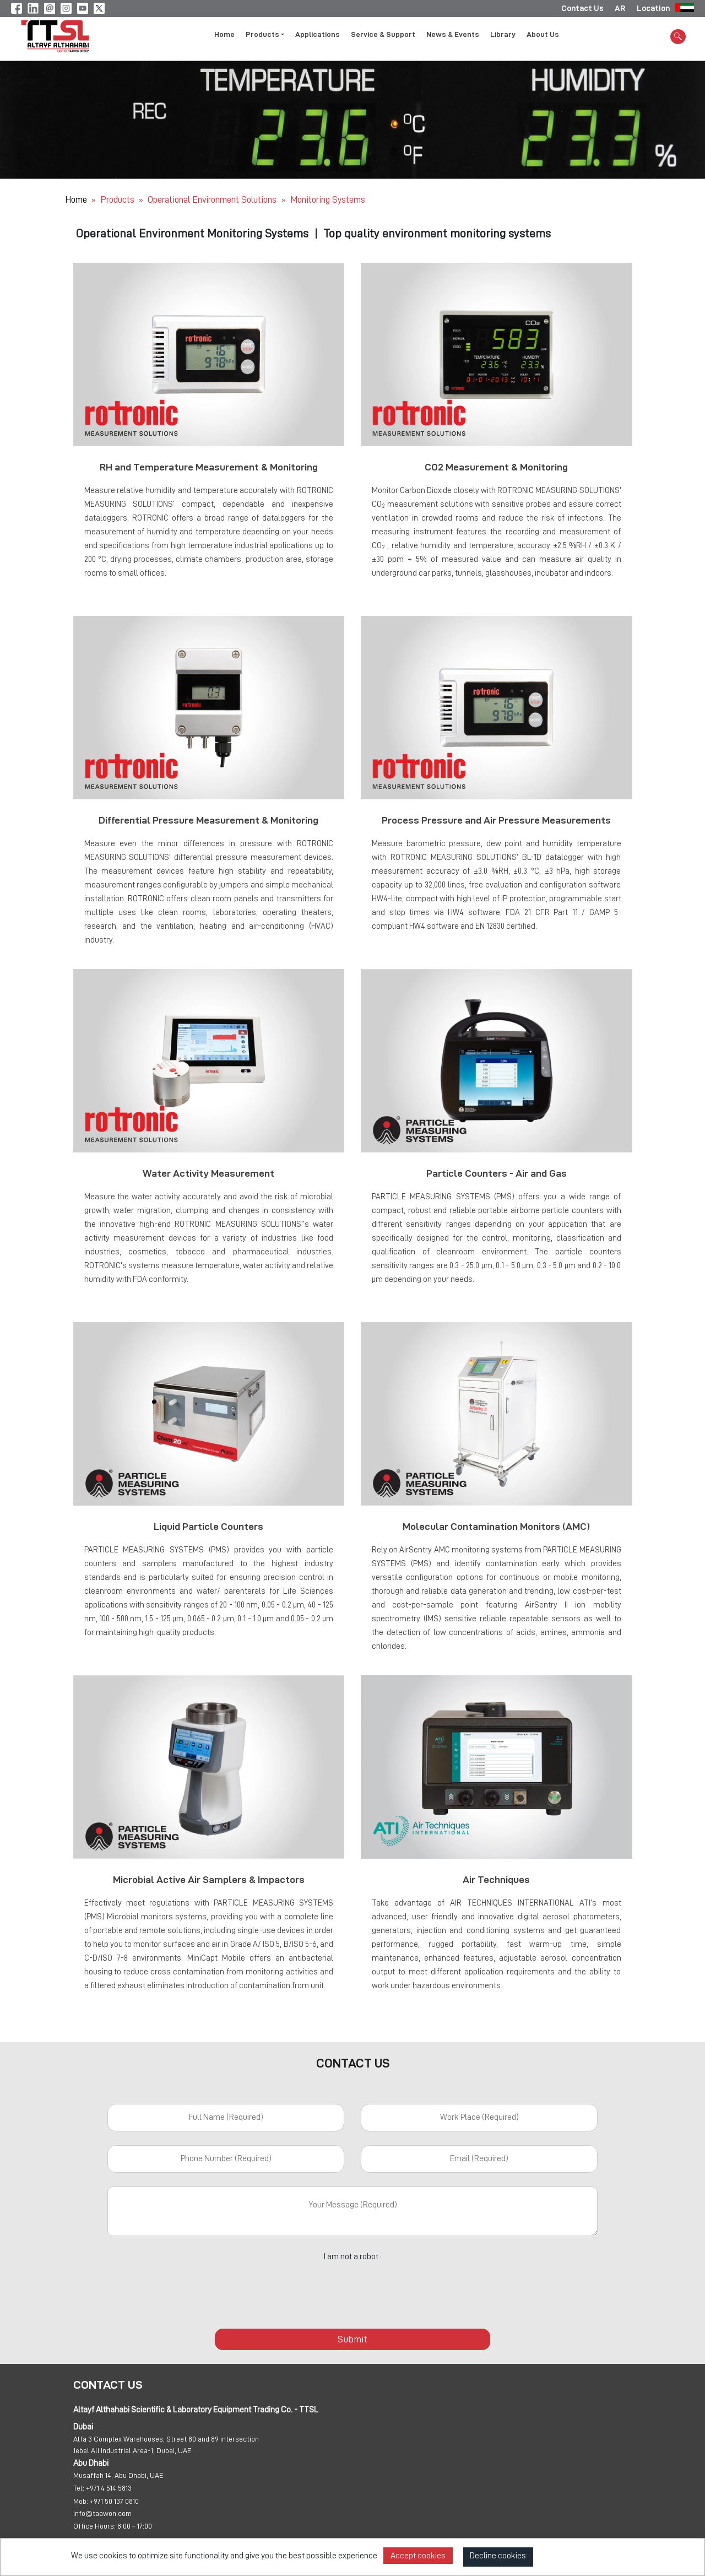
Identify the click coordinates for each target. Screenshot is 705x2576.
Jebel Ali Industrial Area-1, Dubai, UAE (132, 2451)
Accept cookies (418, 2555)
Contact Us (582, 8)
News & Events (452, 35)
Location (653, 8)
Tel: (78, 2489)
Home (224, 35)
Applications (317, 35)
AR (620, 8)
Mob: (80, 2502)
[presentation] (352, 2290)
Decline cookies (498, 2555)
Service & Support (383, 35)
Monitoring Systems (327, 199)
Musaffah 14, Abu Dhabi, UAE (118, 2476)
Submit (352, 2340)
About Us (543, 35)
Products (117, 199)
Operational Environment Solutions (213, 199)
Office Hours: (94, 2527)
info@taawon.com (102, 2514)
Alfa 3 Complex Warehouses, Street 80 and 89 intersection (166, 2440)
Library (503, 35)
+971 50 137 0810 (114, 2502)
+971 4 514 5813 (109, 2489)
